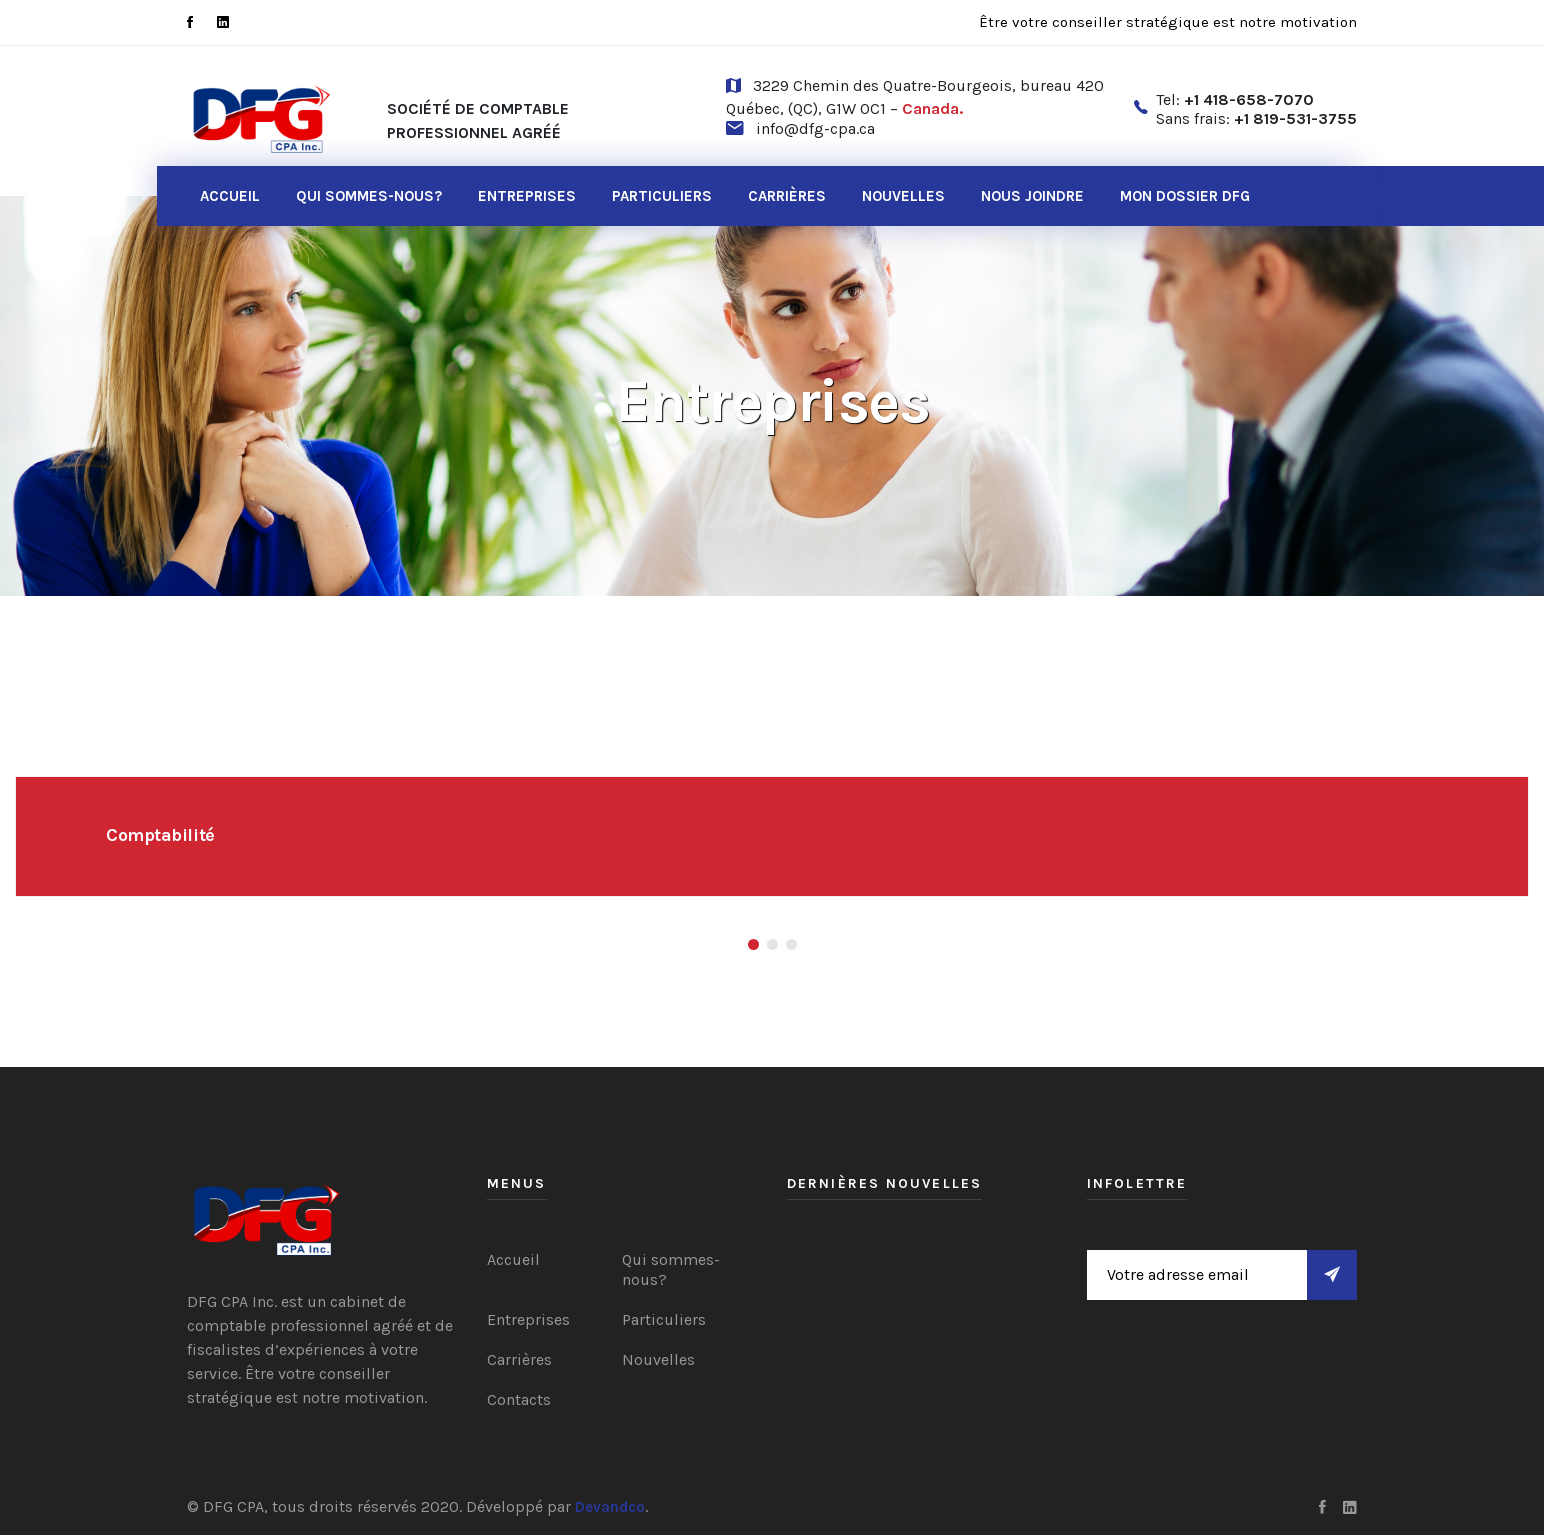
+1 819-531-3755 (1295, 118)
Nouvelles (903, 196)
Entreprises (527, 196)
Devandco (610, 1507)
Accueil (230, 196)
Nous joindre (1032, 196)
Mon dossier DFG (1185, 196)
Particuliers (662, 196)
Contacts (519, 1399)
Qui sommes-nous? (369, 196)
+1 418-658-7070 (1249, 99)
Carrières (787, 196)
